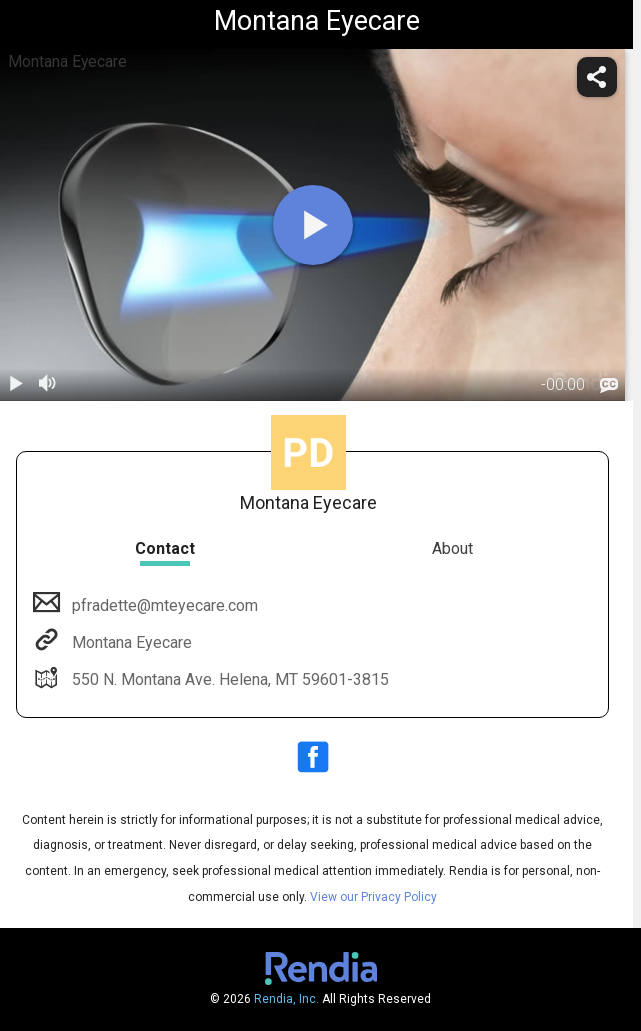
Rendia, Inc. (286, 999)
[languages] (609, 386)
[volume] (48, 385)
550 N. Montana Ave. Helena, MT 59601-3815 (228, 679)
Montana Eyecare (130, 642)
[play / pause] (16, 385)
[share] (597, 77)
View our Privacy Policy (373, 897)
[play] (313, 225)
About (452, 548)
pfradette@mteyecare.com (163, 605)
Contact (165, 548)
